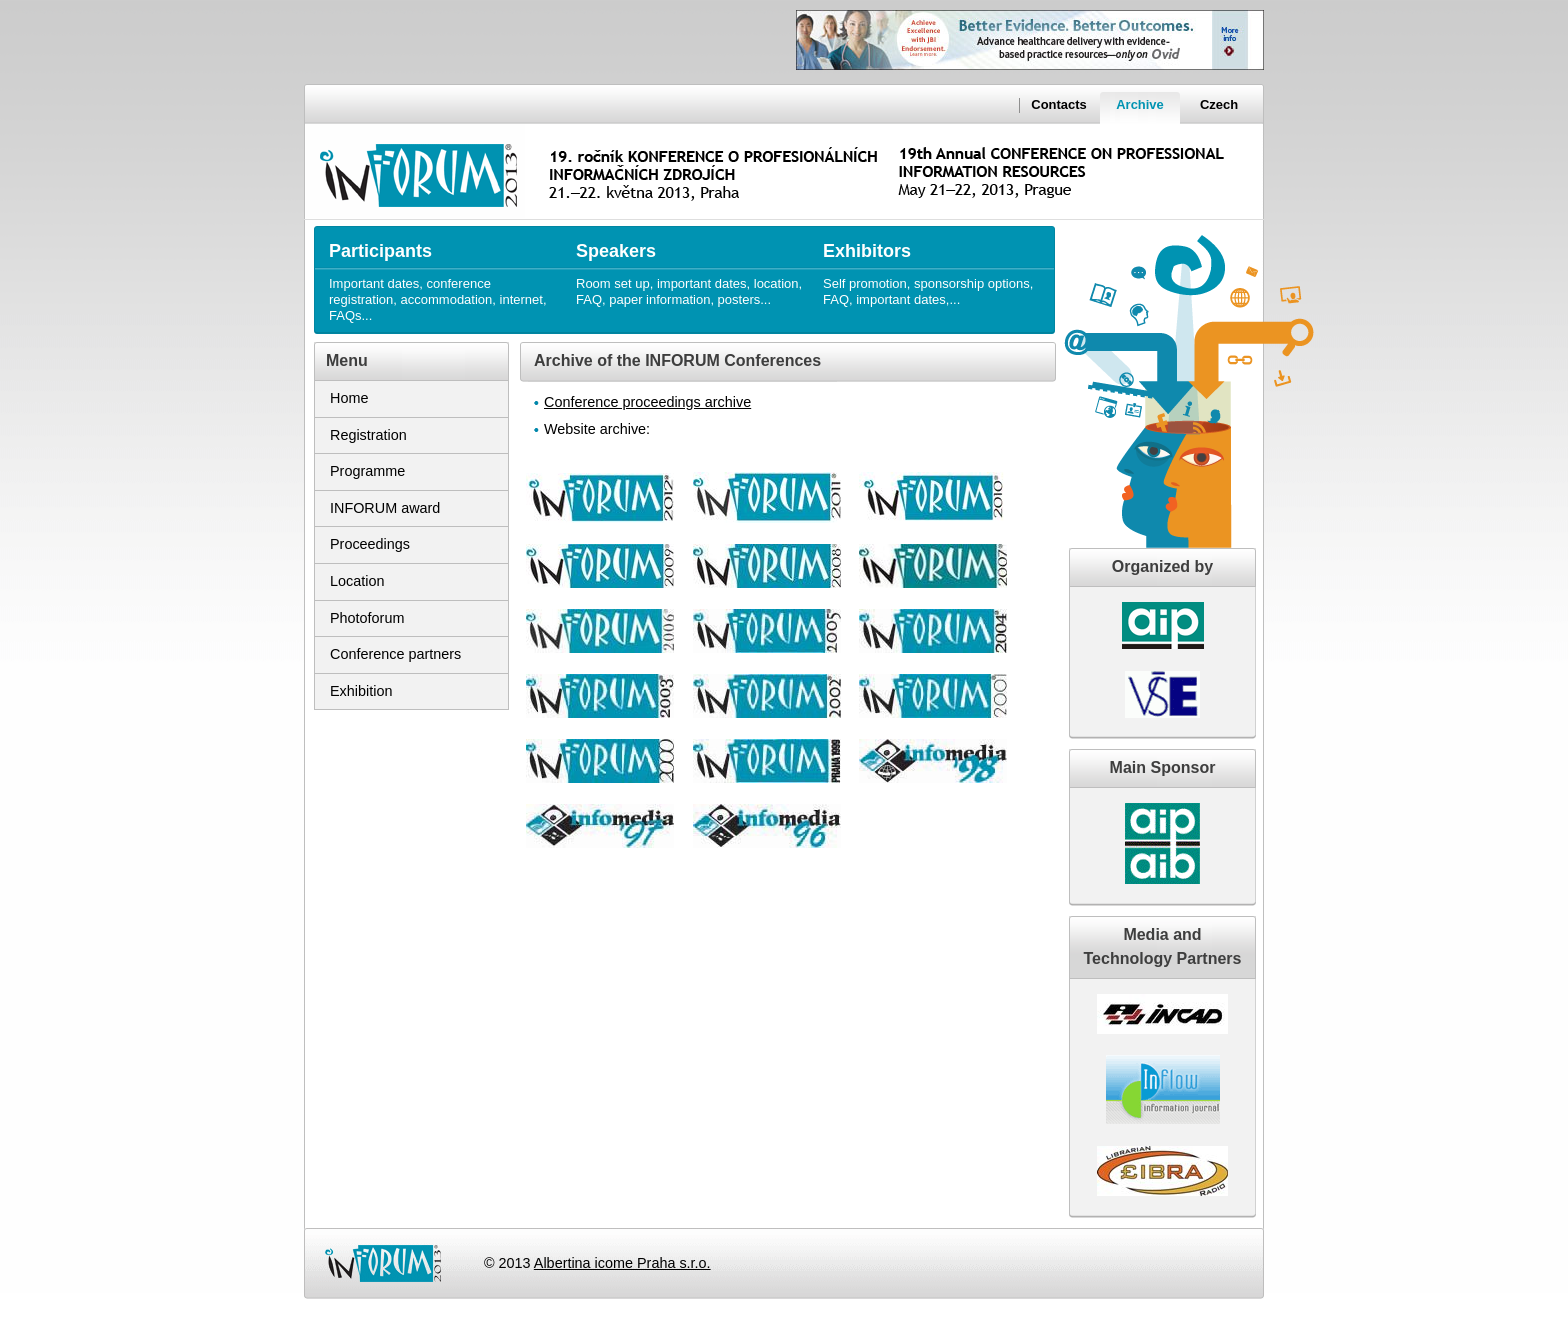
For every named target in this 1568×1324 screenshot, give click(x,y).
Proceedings (370, 544)
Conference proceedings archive (647, 402)
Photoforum (367, 618)
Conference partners (395, 654)
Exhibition (361, 691)
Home (349, 398)
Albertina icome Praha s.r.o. (622, 1263)
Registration (368, 435)
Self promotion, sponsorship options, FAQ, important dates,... (936, 266)
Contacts (1058, 104)
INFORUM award (385, 508)
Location (357, 581)
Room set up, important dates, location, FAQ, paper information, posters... (689, 266)
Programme (367, 471)
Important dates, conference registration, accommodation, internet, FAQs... (442, 274)
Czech (1219, 104)
